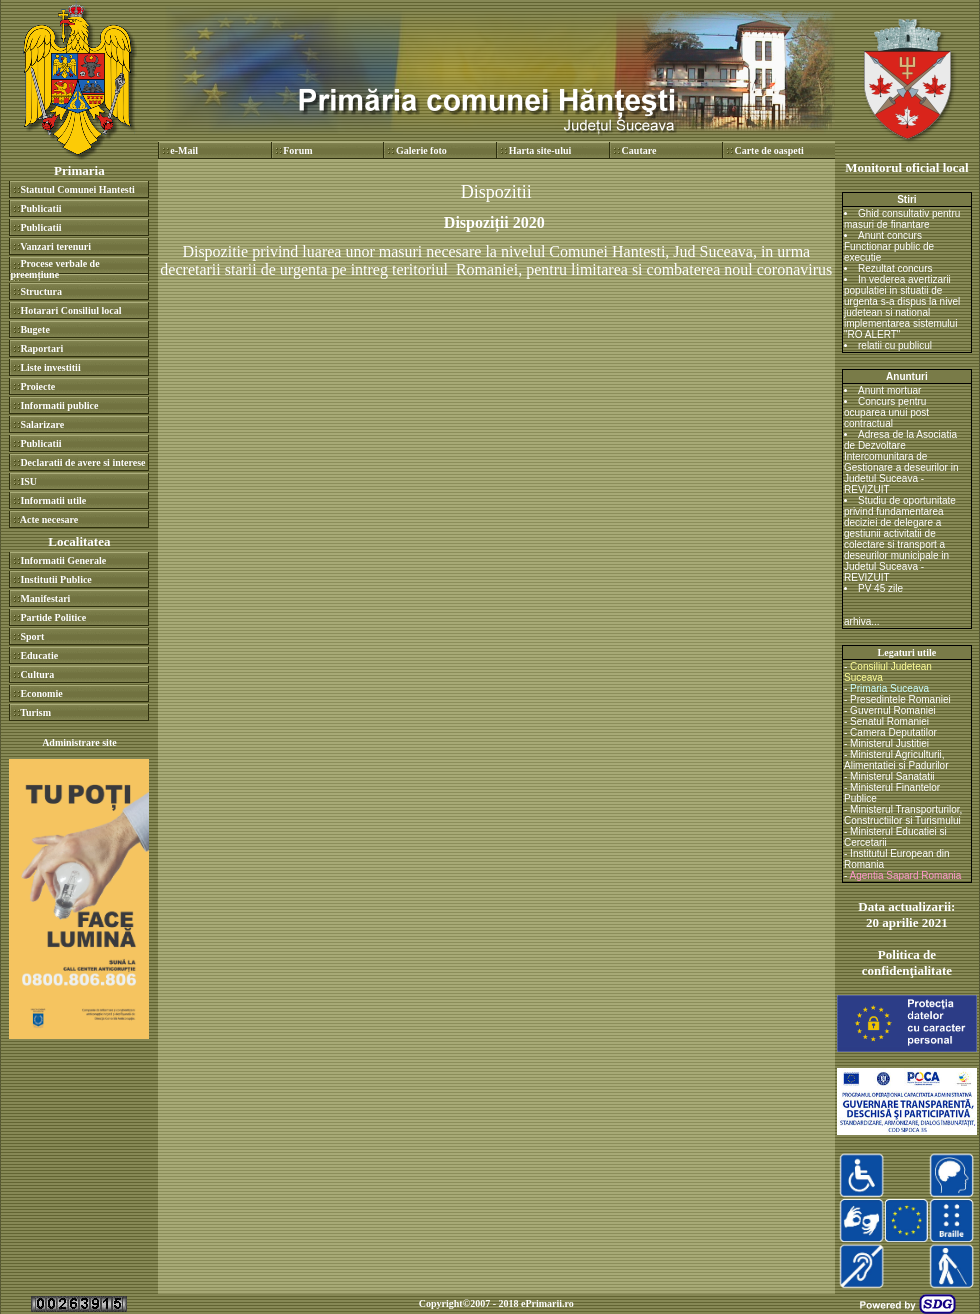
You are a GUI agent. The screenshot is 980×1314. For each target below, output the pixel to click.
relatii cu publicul (895, 345)
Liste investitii (50, 367)
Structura (41, 291)
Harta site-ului (540, 150)
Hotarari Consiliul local (70, 310)
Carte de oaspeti (768, 150)
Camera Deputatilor (893, 732)
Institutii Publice (55, 579)
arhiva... (862, 621)
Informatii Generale (63, 560)
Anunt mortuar (889, 390)
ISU (28, 481)
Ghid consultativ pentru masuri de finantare (902, 219)
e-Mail (184, 150)
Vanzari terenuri (55, 246)
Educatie (39, 655)
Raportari (41, 348)
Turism (35, 712)
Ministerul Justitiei (889, 743)
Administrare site (79, 742)
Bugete (34, 329)
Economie (41, 693)
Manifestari (45, 598)
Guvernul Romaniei (893, 710)
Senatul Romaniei (889, 721)
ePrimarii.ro (547, 1303)
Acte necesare (49, 519)
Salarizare (42, 424)
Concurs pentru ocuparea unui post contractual (886, 412)
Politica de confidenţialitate (907, 962)
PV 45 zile (880, 588)
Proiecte (37, 386)
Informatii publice (59, 405)
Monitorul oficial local (906, 167)
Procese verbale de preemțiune (54, 269)
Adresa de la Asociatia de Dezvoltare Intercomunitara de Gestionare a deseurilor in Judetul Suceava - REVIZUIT (901, 462)
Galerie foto (421, 150)
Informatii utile (53, 500)
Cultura (37, 674)
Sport (32, 636)
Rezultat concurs (895, 268)
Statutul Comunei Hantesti (77, 189)
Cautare (639, 150)
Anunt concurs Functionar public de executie (889, 246)
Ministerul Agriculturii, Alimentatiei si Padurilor (896, 760)
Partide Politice (53, 617)
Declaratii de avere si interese (82, 462)
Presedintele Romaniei (900, 699)
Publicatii (40, 208)
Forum (297, 150)
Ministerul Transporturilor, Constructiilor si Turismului (903, 815)
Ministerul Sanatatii (892, 776)
